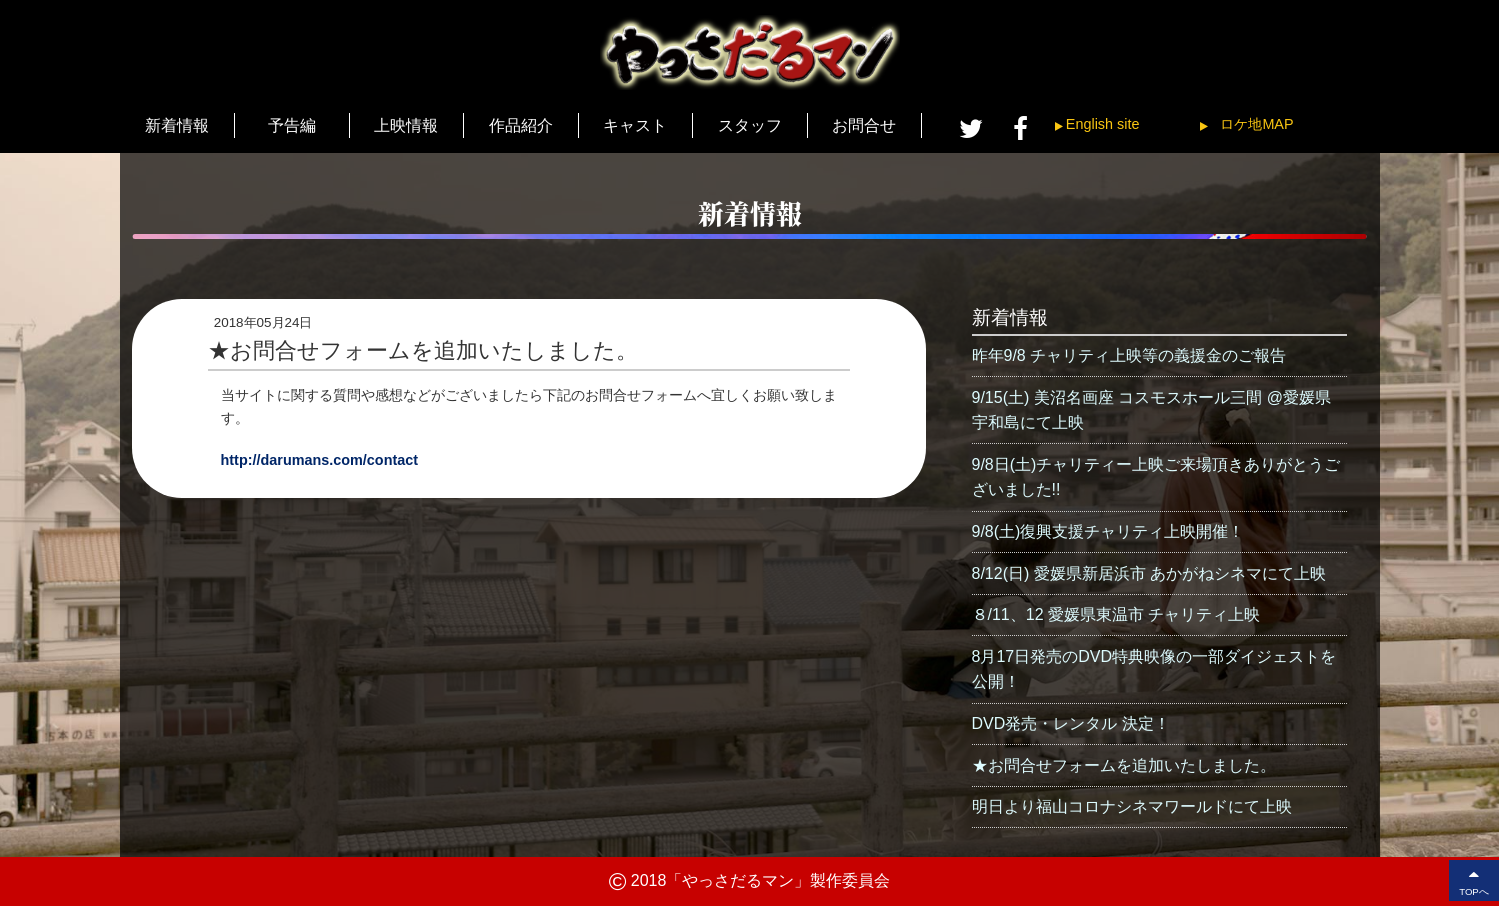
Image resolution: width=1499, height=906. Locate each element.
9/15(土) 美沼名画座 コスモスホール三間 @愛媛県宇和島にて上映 (1151, 410)
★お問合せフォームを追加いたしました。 (1124, 765)
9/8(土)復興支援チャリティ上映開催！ (1108, 531)
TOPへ (1474, 880)
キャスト (635, 125)
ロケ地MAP (1256, 124)
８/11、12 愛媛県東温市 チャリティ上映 (1116, 614)
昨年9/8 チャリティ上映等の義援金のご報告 (1129, 355)
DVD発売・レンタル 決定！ (1071, 723)
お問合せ (864, 125)
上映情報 (406, 125)
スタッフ (750, 125)
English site (1103, 124)
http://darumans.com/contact (320, 460)
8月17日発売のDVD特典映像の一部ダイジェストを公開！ (1154, 669)
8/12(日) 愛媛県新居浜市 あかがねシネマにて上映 (1149, 573)
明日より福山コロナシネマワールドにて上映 (1132, 806)
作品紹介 (521, 125)
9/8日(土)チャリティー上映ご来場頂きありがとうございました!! (1156, 477)
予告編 (292, 125)
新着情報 (177, 125)
